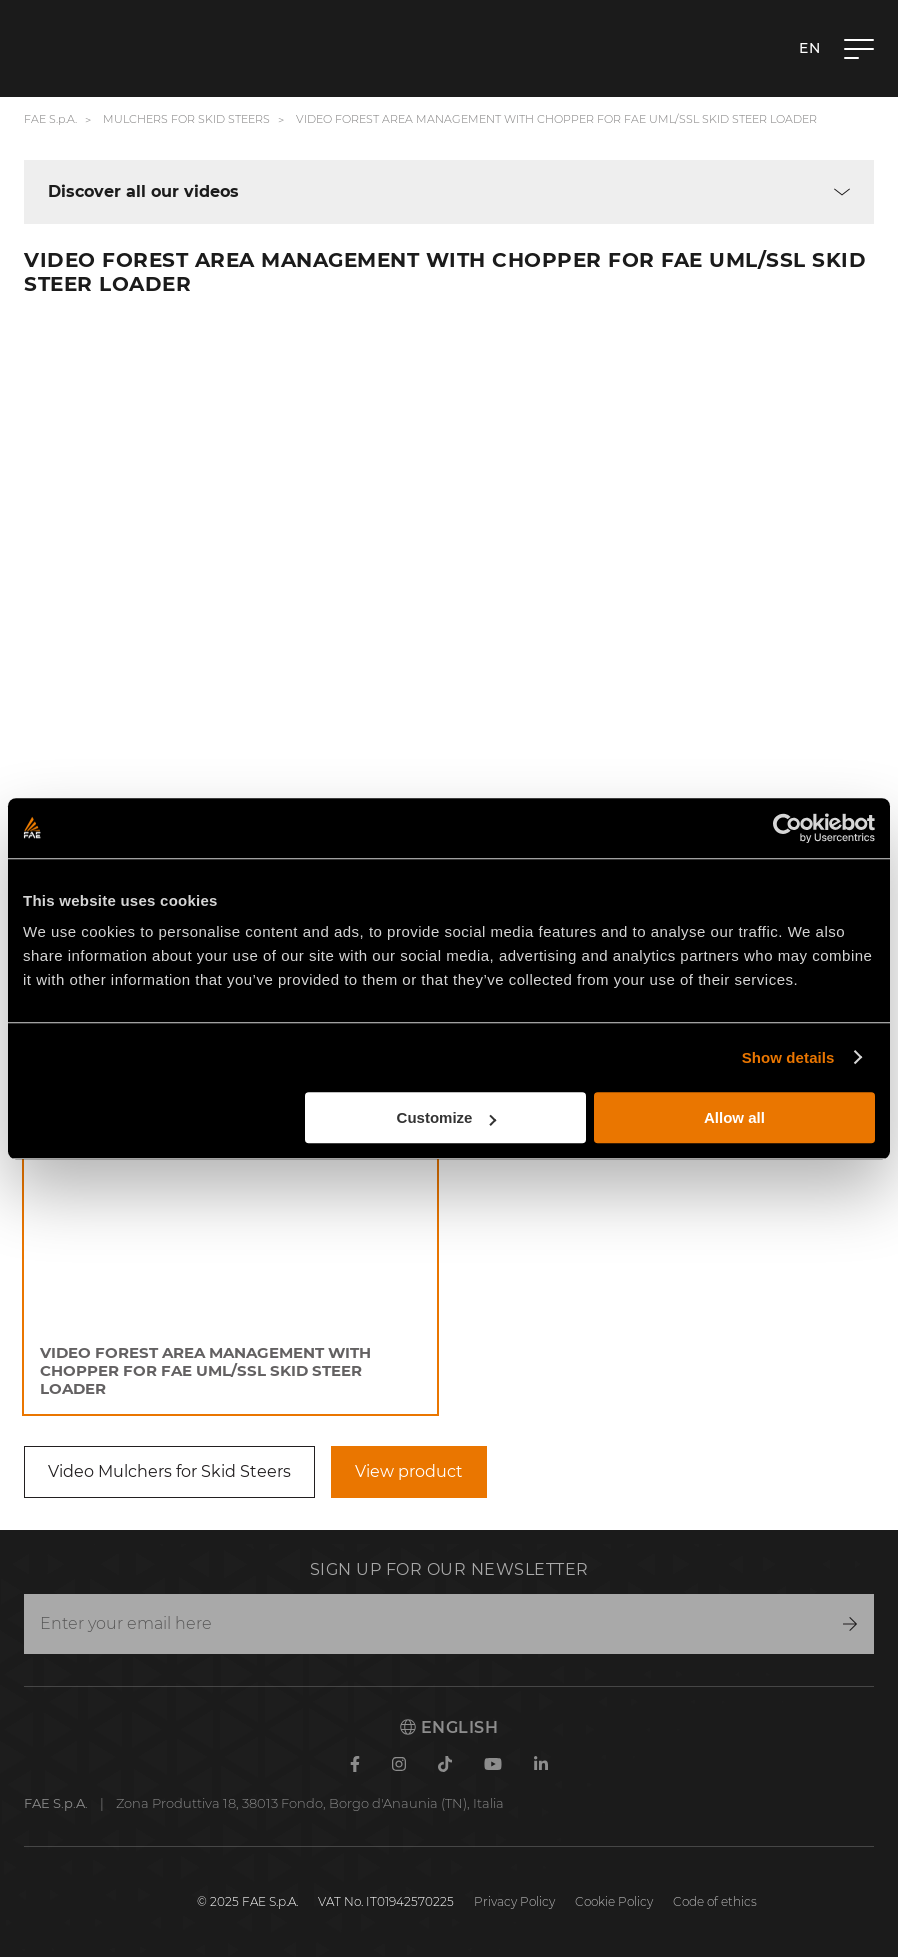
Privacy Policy (514, 1901)
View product (409, 1471)
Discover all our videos (143, 192)
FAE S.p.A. (50, 119)
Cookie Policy (614, 1901)
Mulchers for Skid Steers (186, 119)
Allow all (734, 1117)
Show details (788, 1057)
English (449, 1727)
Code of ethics (715, 1901)
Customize (447, 1117)
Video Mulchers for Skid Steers (169, 1471)
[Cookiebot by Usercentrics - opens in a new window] (787, 828)
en (809, 48)
